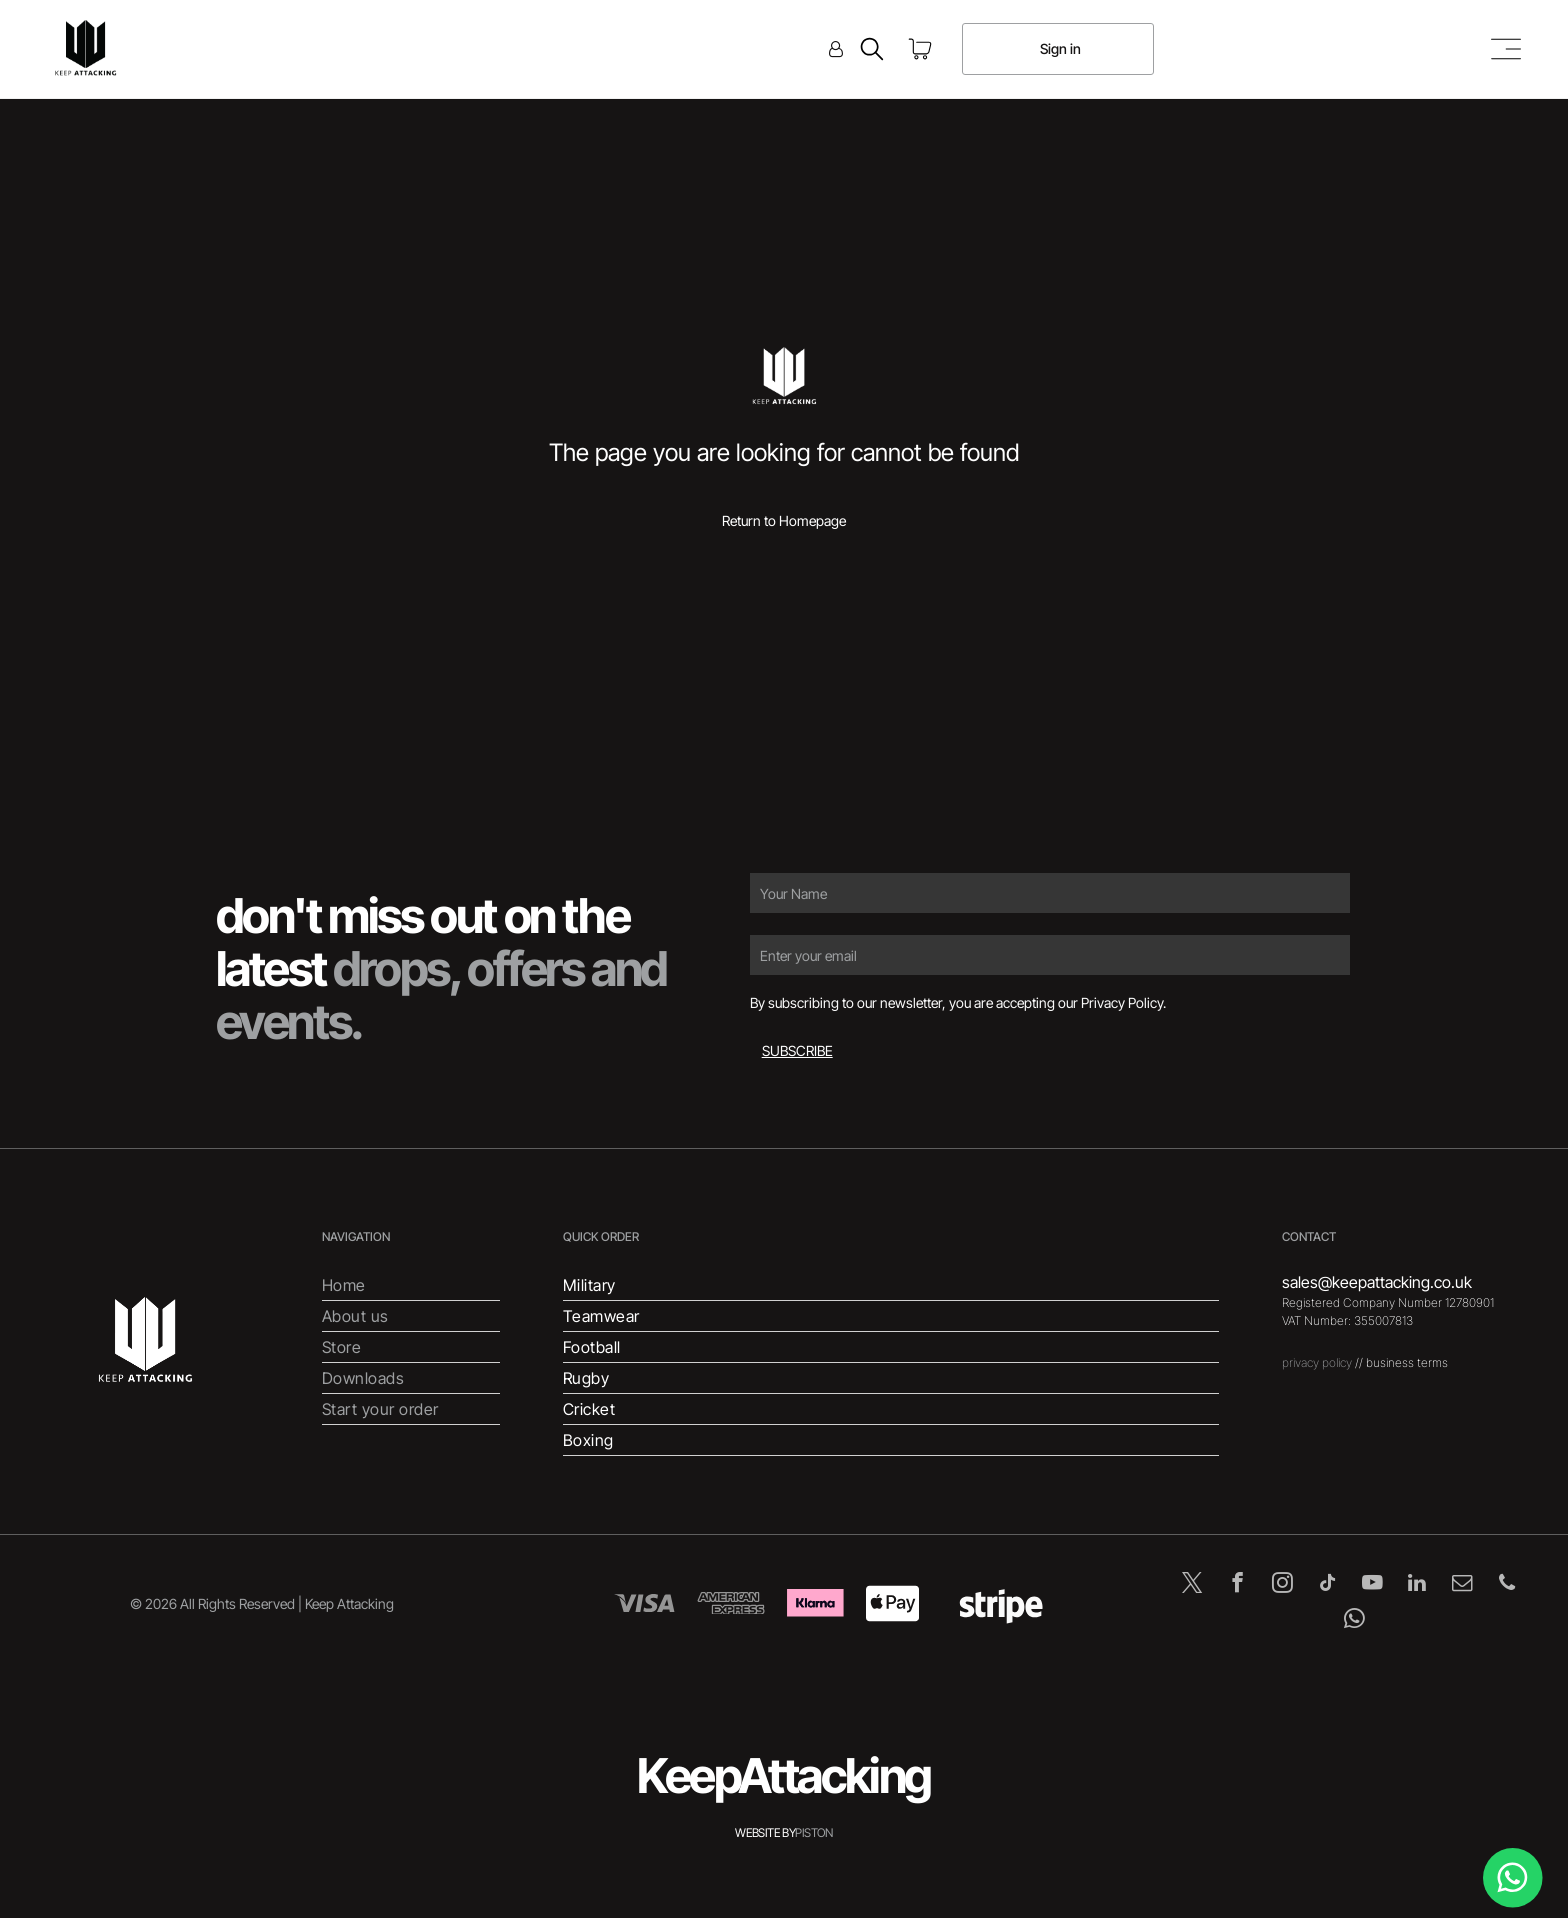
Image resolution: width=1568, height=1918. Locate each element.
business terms (1407, 1362)
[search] (872, 50)
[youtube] (1372, 1585)
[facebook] (1237, 1585)
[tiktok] (1327, 1585)
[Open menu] (1506, 49)
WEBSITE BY (765, 1832)
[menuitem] (411, 1285)
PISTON (813, 1832)
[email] (1462, 1585)
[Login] (836, 49)
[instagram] (1282, 1585)
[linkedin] (1417, 1585)
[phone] (1507, 1585)
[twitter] (1192, 1585)
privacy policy (1317, 1362)
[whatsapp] (1354, 1621)
